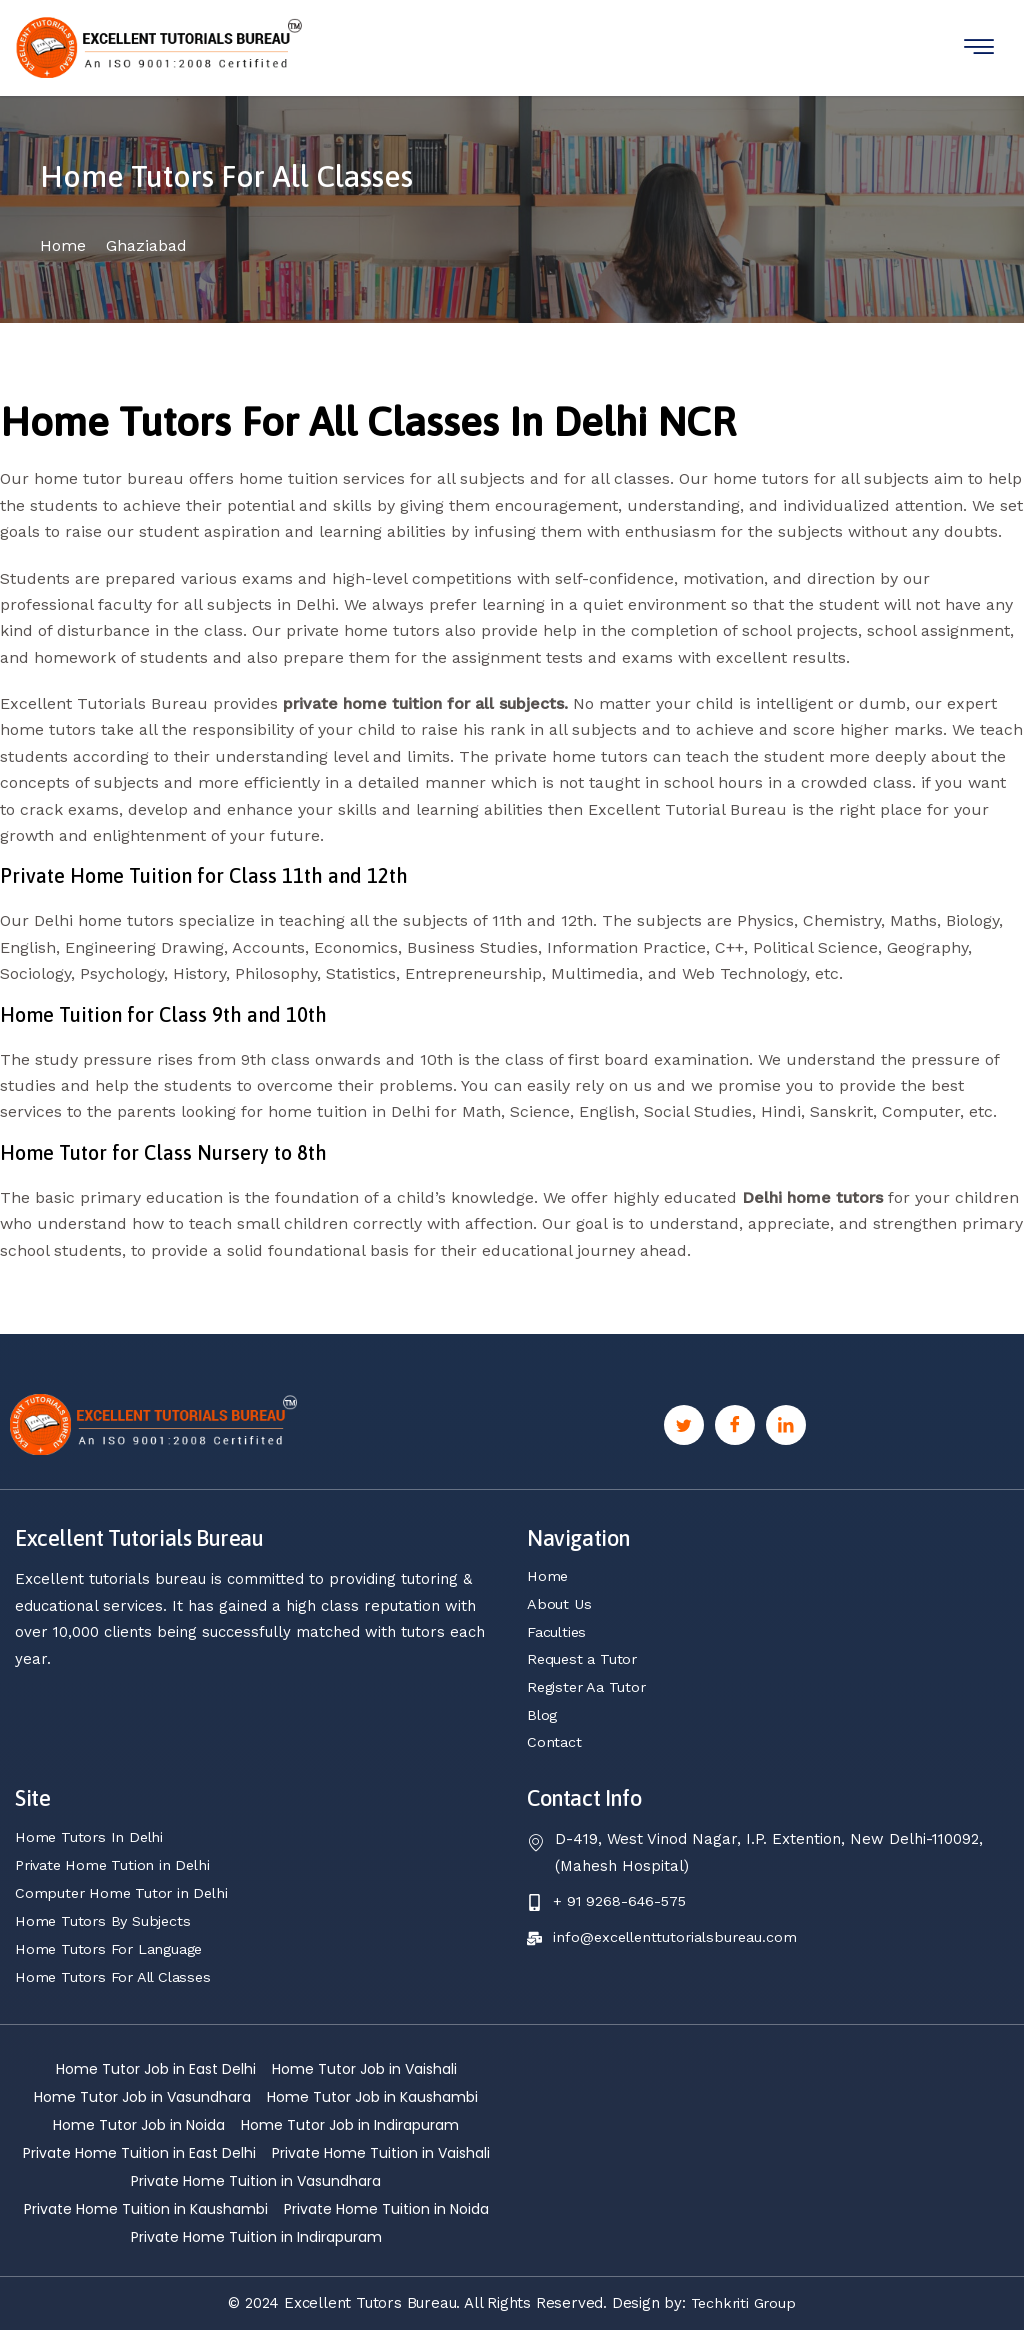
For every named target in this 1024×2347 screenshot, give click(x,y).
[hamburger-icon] (979, 47)
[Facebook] (735, 1439)
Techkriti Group (743, 2320)
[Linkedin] (786, 1439)
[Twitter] (684, 1439)
